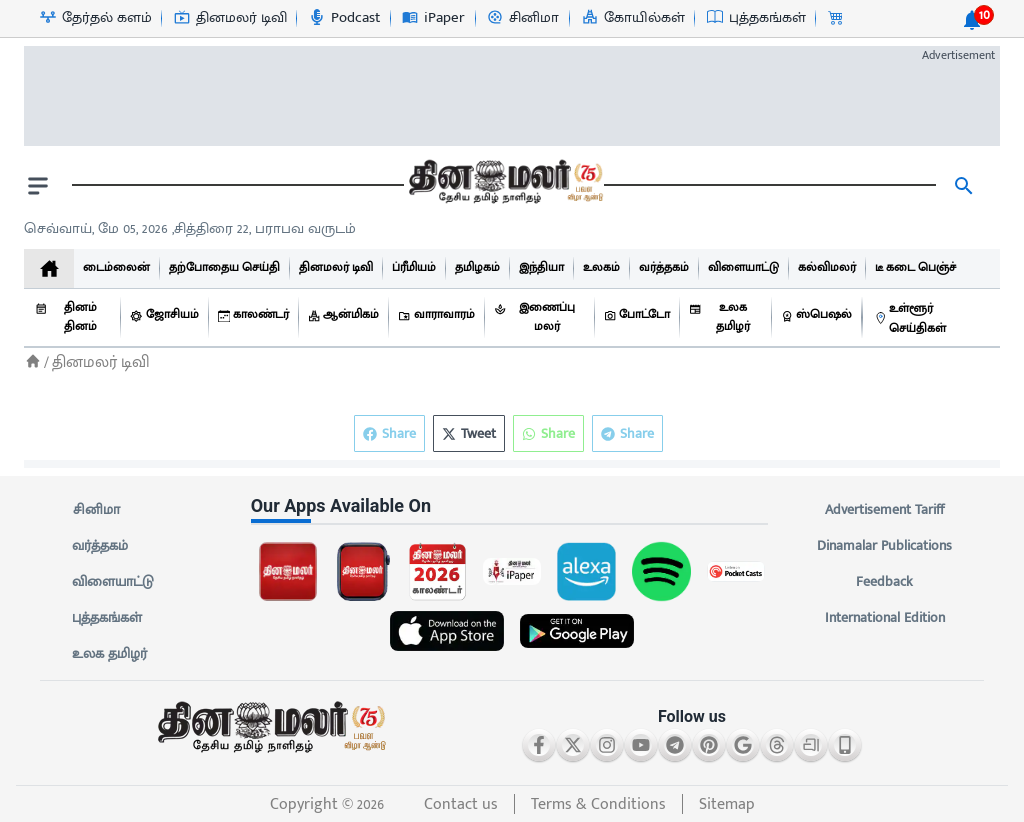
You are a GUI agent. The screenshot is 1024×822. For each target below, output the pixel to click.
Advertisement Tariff (884, 510)
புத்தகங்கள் (107, 618)
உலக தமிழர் (109, 654)
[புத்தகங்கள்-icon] (755, 18)
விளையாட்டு (113, 582)
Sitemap (727, 804)
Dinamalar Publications (884, 546)
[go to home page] (504, 186)
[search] (964, 186)
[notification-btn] (972, 20)
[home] (49, 268)
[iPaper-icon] (432, 18)
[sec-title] (512, 505)
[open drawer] (38, 186)
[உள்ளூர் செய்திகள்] (932, 317)
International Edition (884, 618)
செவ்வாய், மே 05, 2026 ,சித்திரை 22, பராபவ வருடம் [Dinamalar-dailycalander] (190, 228)
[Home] (33, 361)
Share (627, 433)
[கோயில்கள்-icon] (632, 18)
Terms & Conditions (598, 804)
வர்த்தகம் (100, 546)
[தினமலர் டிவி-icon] (229, 18)
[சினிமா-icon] (522, 18)
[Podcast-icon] (343, 18)
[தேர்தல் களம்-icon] (95, 18)
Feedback (884, 582)
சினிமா (96, 510)
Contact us (461, 804)
